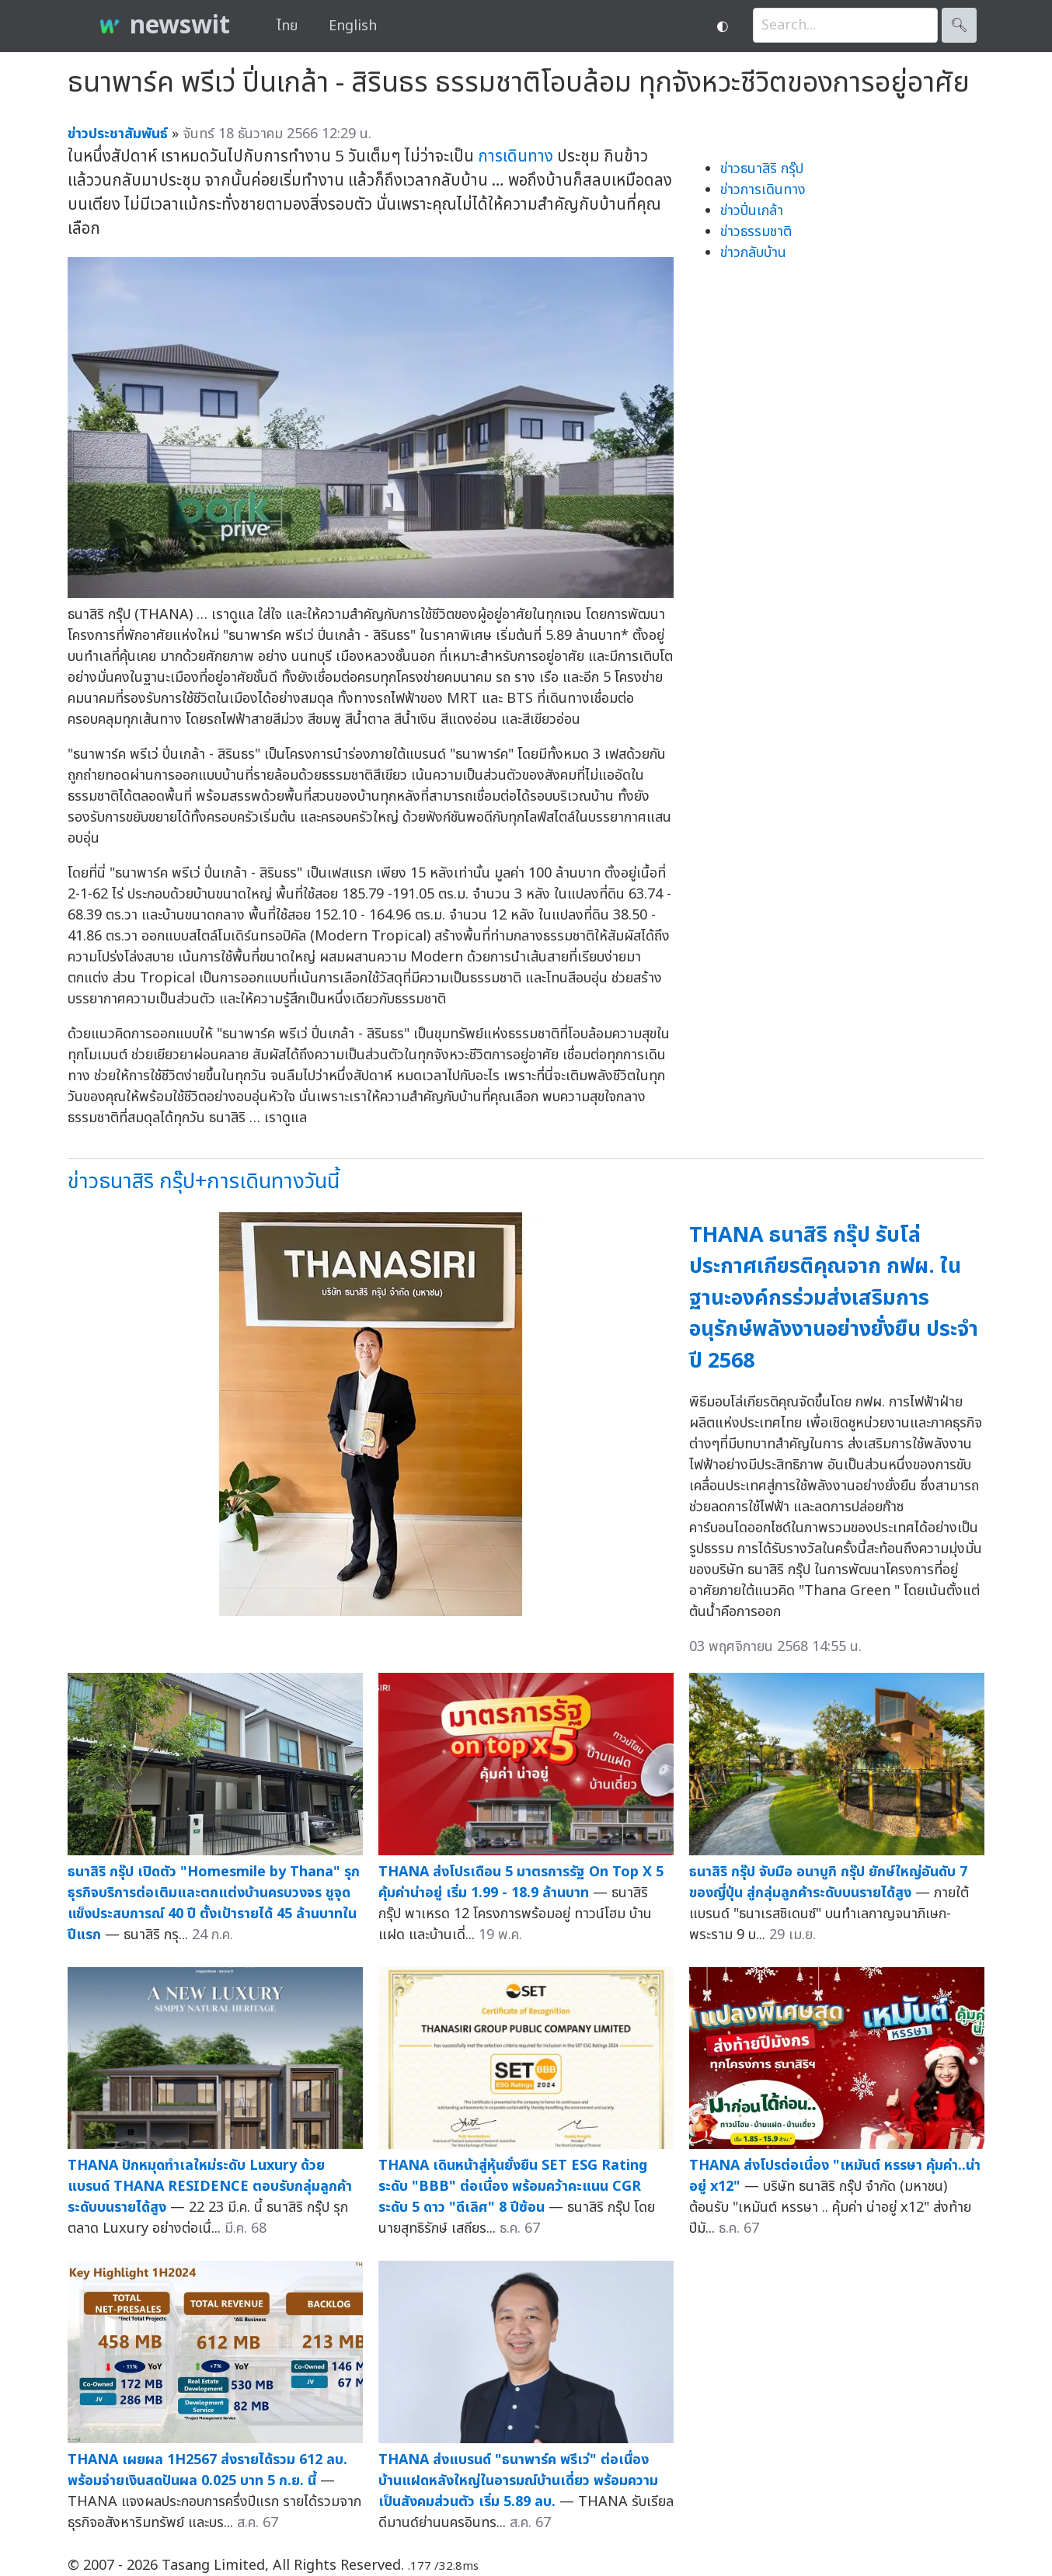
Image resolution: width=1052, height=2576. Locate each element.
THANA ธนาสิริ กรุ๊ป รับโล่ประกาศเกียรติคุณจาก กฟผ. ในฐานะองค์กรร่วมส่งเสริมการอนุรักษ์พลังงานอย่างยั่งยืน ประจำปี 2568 (833, 1298)
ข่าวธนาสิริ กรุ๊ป (761, 168)
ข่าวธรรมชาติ (756, 231)
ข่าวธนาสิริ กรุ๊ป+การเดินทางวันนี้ (204, 1182)
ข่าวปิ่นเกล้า (751, 210)
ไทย (287, 26)
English (353, 26)
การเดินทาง (515, 156)
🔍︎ (959, 25)
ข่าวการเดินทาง (763, 189)
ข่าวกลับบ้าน (753, 252)
